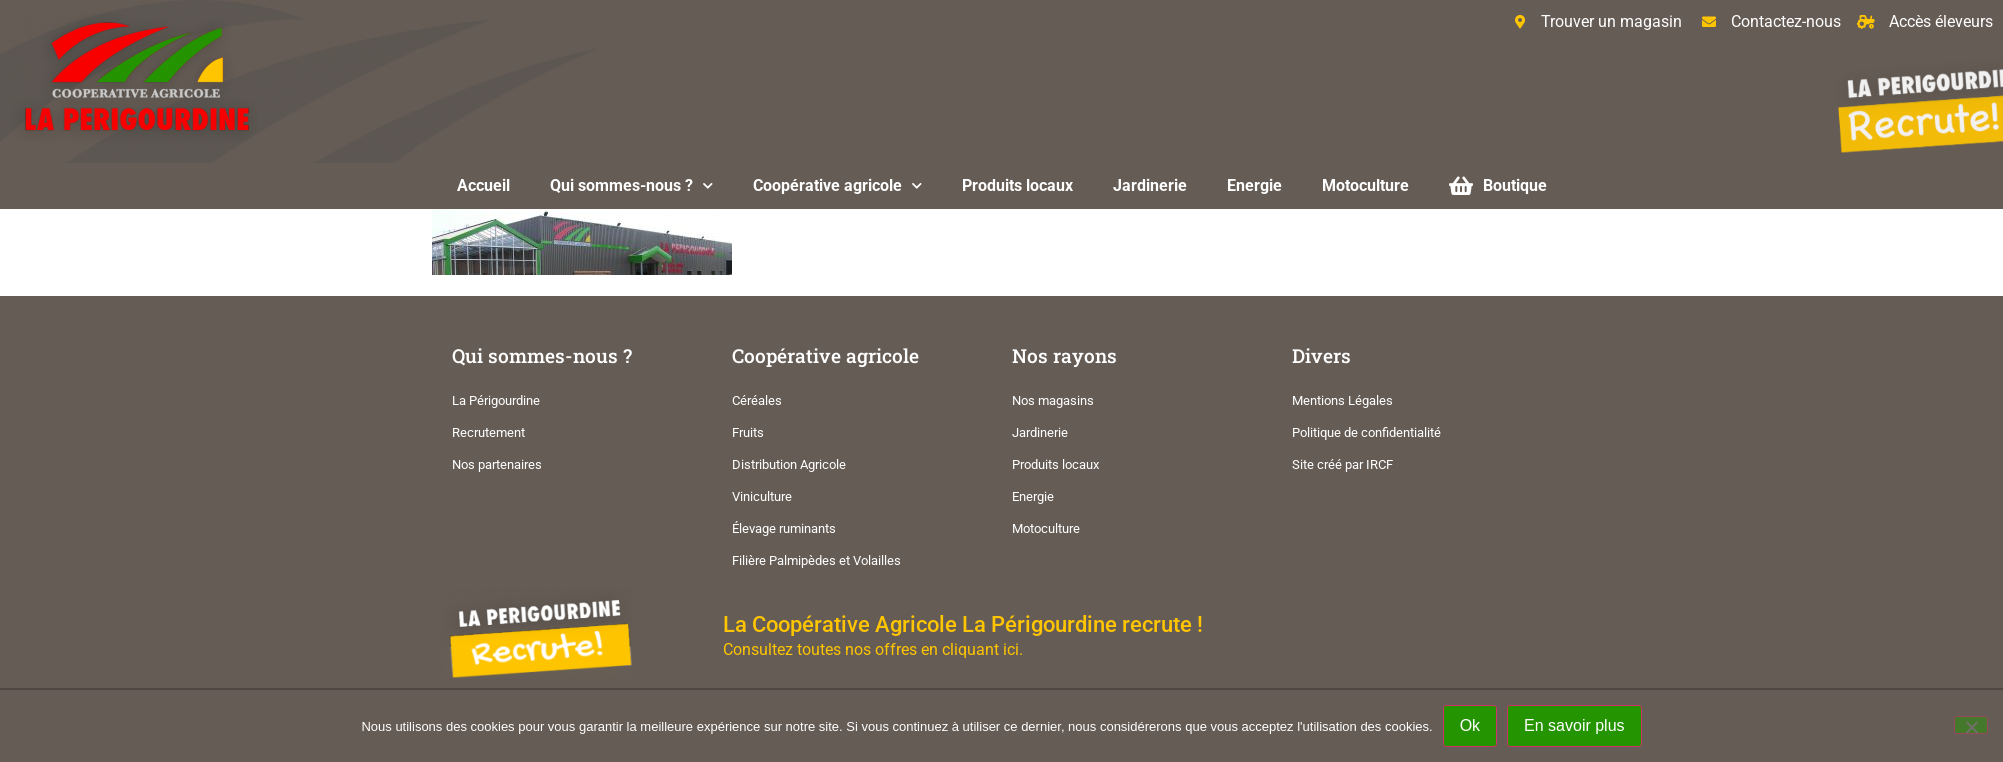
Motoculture (1365, 185)
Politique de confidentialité (1366, 432)
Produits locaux (1017, 185)
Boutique (1498, 185)
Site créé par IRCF (1342, 464)
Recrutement (488, 432)
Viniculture (762, 496)
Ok (1470, 725)
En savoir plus (1574, 725)
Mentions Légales (1342, 400)
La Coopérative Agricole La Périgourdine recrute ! (963, 624)
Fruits (748, 432)
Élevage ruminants (784, 528)
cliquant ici (980, 649)
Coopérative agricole (837, 185)
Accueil (483, 185)
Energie (1254, 185)
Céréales (757, 400)
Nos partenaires (497, 464)
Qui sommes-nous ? (631, 185)
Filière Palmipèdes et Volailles (816, 560)
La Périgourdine (496, 400)
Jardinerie (1150, 185)
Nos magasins (1053, 400)
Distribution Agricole (789, 464)
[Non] (1971, 725)
